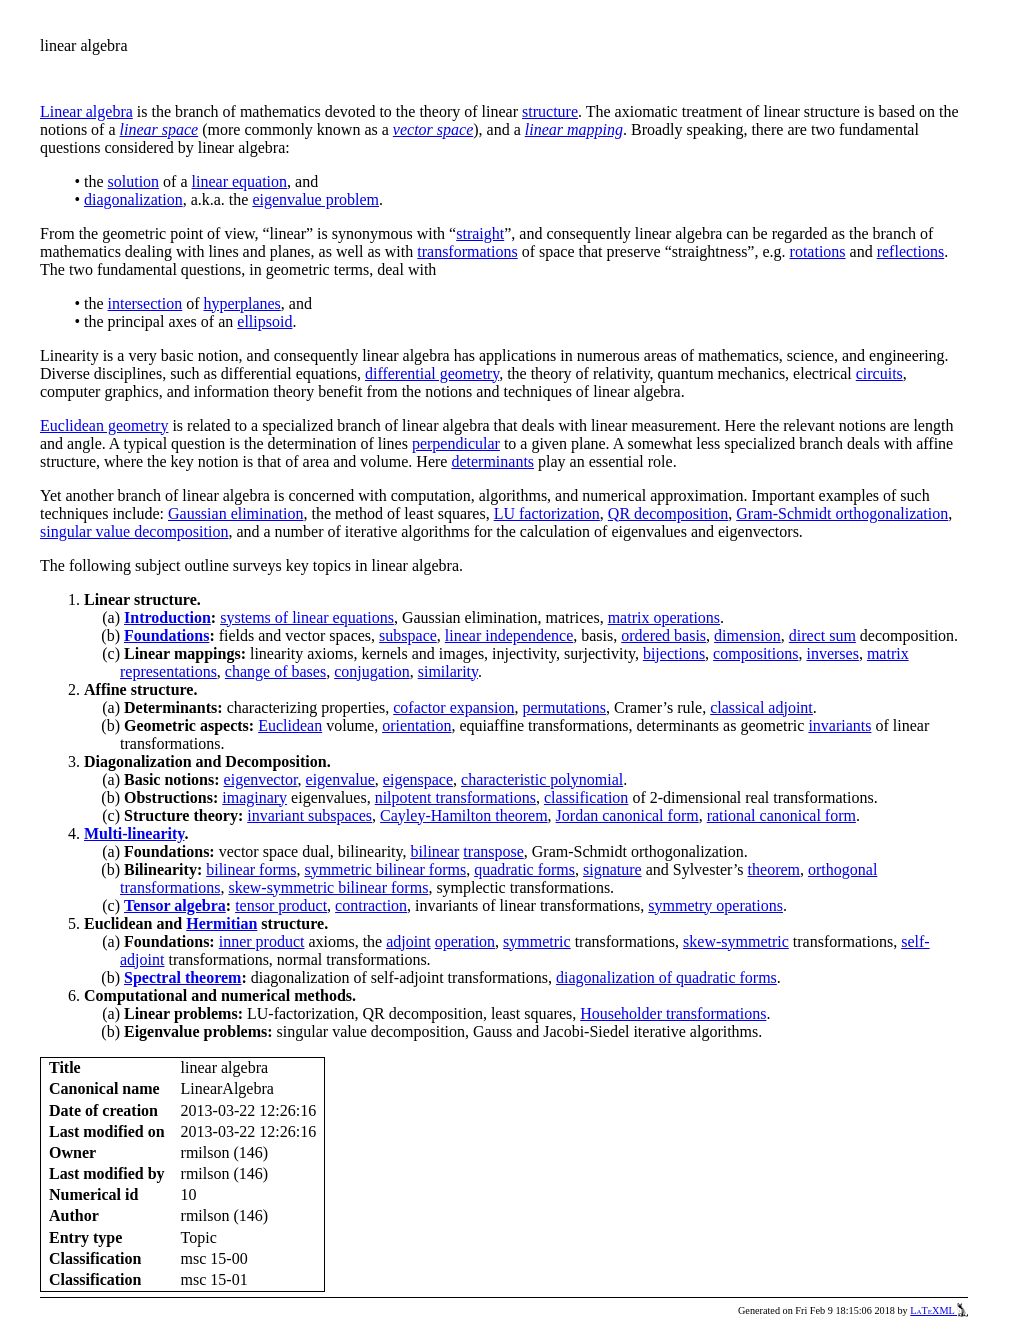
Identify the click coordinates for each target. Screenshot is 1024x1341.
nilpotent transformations (455, 797)
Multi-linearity (134, 833)
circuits (879, 373)
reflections (911, 251)
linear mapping (574, 129)
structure (550, 111)
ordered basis (663, 635)
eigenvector (261, 779)
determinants (492, 461)
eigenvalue (340, 779)
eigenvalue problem (315, 199)
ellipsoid (264, 321)
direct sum (822, 635)
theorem (774, 869)
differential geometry (432, 373)
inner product (262, 941)
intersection (145, 303)
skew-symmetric (736, 941)
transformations (467, 251)
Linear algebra (86, 111)
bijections (674, 653)
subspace (408, 635)
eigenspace (418, 779)
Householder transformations (673, 1013)
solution (134, 181)
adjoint (408, 941)
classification (586, 797)
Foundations (166, 635)
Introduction (167, 617)
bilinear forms (251, 869)
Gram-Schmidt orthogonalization (842, 513)
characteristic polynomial (542, 779)
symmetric (537, 941)
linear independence (509, 635)
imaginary (254, 797)
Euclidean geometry (104, 425)
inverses (832, 653)
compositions (755, 653)
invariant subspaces (309, 815)
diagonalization (133, 199)
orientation (416, 725)
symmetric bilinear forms (385, 869)
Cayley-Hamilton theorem (464, 815)
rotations (818, 251)
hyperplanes (242, 303)
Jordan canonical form (627, 815)
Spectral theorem (182, 977)
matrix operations (664, 617)
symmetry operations (715, 905)
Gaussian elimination (236, 513)
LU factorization (547, 513)
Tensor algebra (175, 905)
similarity (448, 671)
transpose (493, 851)
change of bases (275, 671)
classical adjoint (761, 707)
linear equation (240, 181)
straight (480, 233)
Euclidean (290, 725)
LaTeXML (939, 1310)
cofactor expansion (453, 707)
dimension (747, 635)
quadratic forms (524, 869)
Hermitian (221, 923)
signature (612, 869)
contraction (371, 905)
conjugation (372, 671)
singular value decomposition (134, 531)
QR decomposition (668, 513)
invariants (839, 725)
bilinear (434, 851)
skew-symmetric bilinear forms (328, 887)
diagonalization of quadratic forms (666, 977)
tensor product (281, 905)
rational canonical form (781, 815)
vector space (433, 129)
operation (465, 941)
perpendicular (456, 443)
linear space (159, 129)
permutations (565, 707)
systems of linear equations (307, 617)
